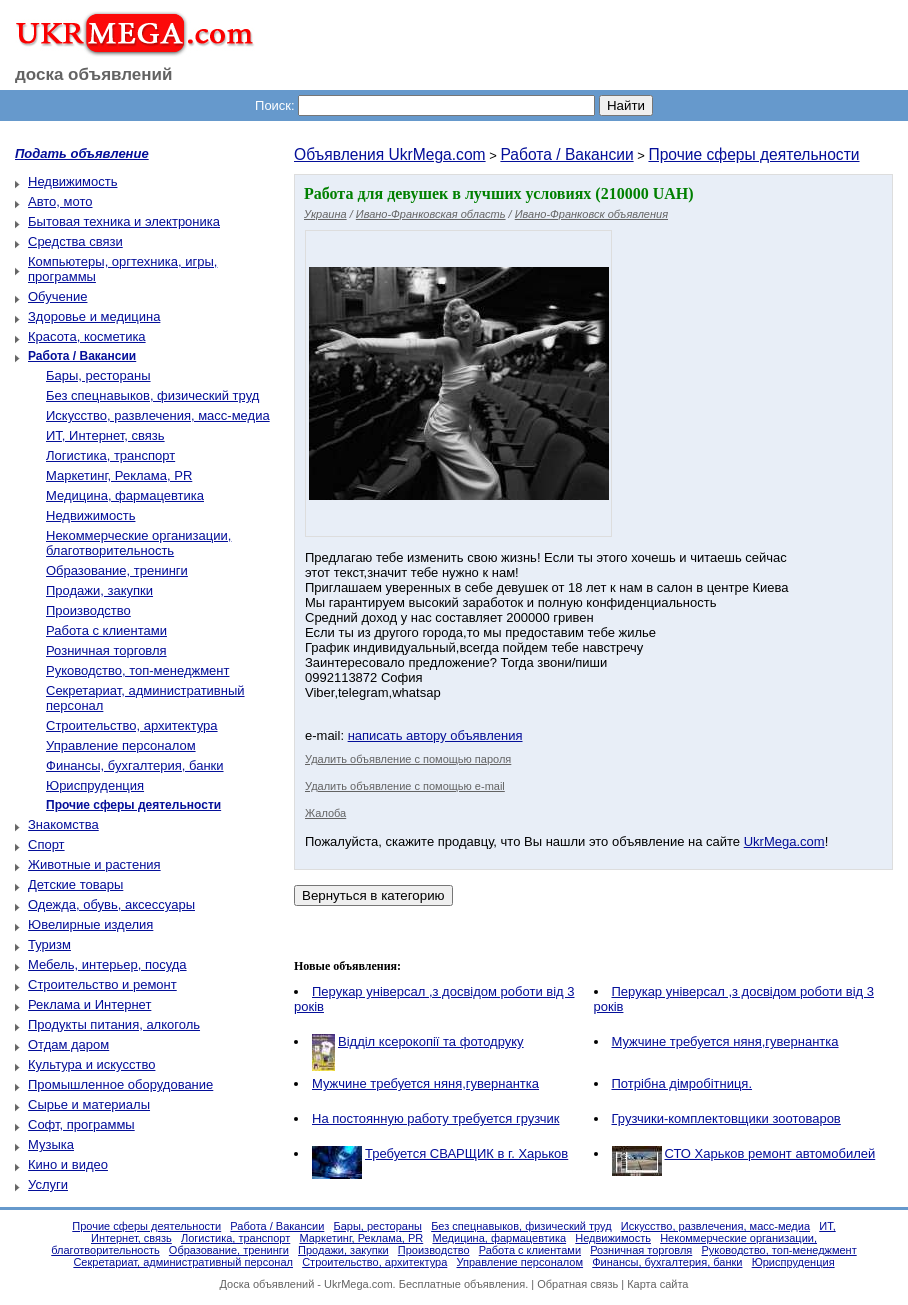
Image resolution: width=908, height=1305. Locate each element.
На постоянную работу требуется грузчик (435, 1118)
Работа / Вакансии (566, 154)
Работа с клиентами (106, 630)
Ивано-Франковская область (431, 214)
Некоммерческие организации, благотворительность (138, 543)
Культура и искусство (91, 1064)
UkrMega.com (784, 841)
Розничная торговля (106, 650)
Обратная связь (577, 1284)
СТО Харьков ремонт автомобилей (770, 1153)
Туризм (49, 944)
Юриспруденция (95, 785)
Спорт (46, 844)
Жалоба (325, 813)
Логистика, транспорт (110, 455)
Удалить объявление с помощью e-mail (405, 786)
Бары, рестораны (98, 375)
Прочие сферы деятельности (753, 154)
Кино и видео (68, 1164)
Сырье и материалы (89, 1104)
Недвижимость (72, 181)
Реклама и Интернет (89, 1004)
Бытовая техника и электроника (124, 221)
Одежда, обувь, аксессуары (111, 904)
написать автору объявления (435, 735)
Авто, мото (60, 201)
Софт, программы (81, 1124)
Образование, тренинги (117, 570)
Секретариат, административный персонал (183, 1262)
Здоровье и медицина (94, 316)
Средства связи (75, 241)
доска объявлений (94, 74)
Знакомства (63, 824)
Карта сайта (657, 1284)
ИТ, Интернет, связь (105, 435)
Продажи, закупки (99, 590)
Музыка (51, 1144)
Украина (325, 214)
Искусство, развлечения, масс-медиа (158, 415)
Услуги (48, 1184)
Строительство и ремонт (102, 984)
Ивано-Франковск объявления (591, 214)
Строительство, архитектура (132, 725)
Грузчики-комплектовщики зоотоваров (726, 1118)
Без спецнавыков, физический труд (152, 395)
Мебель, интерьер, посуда (107, 964)
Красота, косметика (87, 336)
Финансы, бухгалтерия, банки (135, 765)
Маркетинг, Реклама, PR (119, 475)
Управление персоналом (121, 745)
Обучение (57, 296)
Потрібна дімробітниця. (682, 1083)
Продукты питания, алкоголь (114, 1024)
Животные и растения (94, 864)
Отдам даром (68, 1044)
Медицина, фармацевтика (125, 495)
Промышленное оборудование (120, 1084)
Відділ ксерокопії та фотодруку (431, 1041)
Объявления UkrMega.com (390, 154)
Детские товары (75, 884)
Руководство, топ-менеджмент (137, 670)
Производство (88, 610)
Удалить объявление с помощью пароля (408, 759)
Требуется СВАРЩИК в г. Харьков (466, 1153)
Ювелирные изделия (90, 924)
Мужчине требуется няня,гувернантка (725, 1041)
